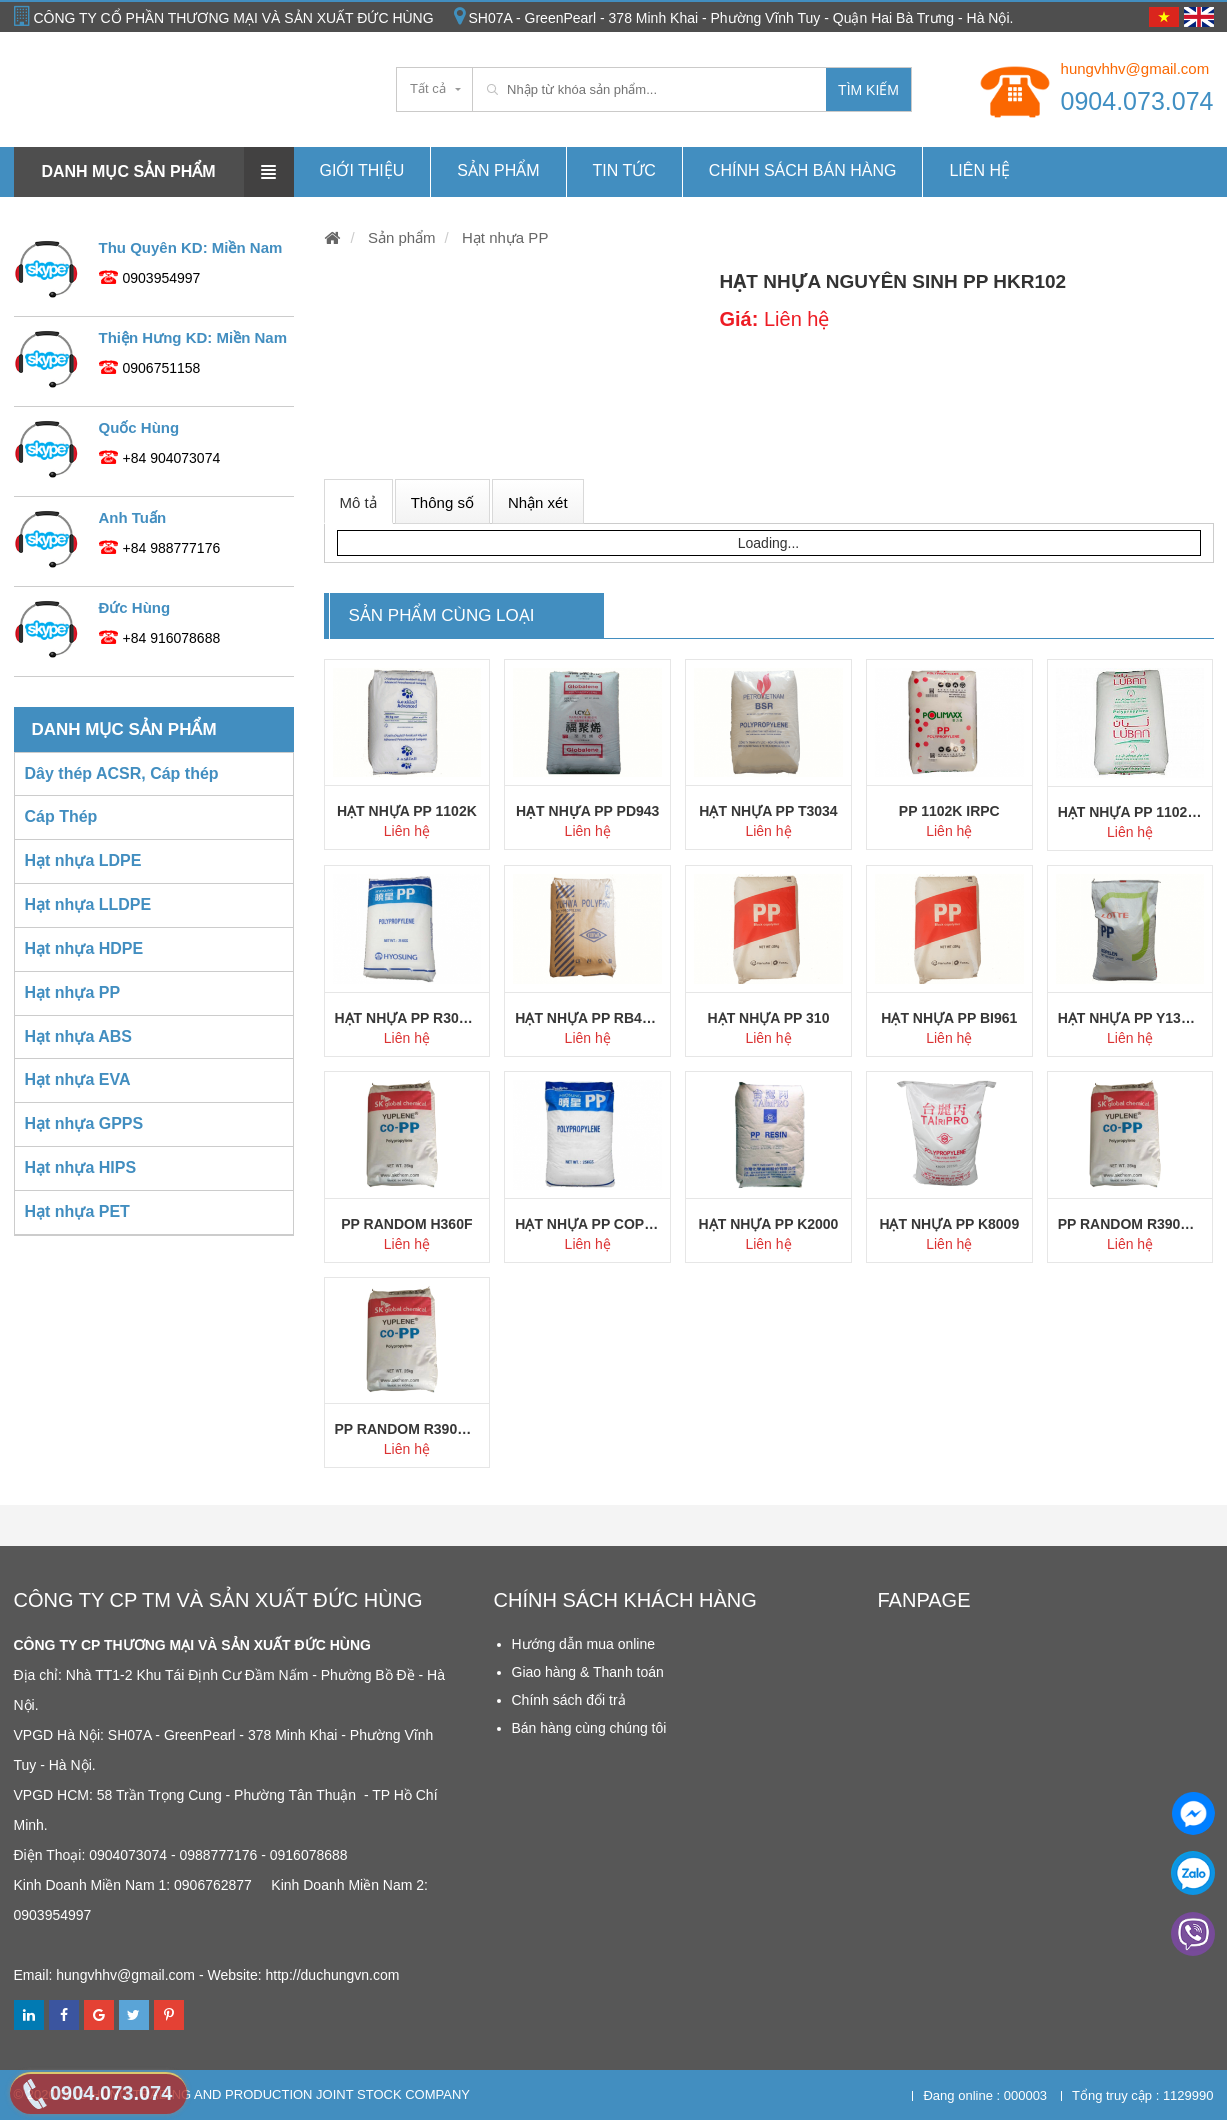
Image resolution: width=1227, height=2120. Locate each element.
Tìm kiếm (868, 90)
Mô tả (358, 502)
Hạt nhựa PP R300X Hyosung (407, 1018)
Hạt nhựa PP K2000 (769, 1224)
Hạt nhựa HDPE (84, 948)
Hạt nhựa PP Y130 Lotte (1130, 1018)
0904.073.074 (1137, 101)
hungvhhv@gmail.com (1135, 68)
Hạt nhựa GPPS (84, 1123)
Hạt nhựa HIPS (81, 1167)
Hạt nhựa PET (77, 1211)
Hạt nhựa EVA (78, 1079)
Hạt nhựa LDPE (83, 860)
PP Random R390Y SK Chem (1130, 1224)
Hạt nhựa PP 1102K (407, 811)
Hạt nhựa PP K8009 (949, 1224)
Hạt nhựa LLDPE (88, 904)
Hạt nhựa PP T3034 (768, 811)
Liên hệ (979, 170)
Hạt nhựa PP (503, 237)
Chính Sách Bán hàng (803, 170)
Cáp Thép (61, 816)
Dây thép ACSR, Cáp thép (122, 773)
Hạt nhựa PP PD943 (587, 811)
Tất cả (428, 88)
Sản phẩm (498, 170)
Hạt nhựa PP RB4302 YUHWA (587, 1018)
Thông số (442, 502)
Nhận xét (538, 502)
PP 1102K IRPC (949, 811)
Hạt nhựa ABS (78, 1036)
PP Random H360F (406, 1224)
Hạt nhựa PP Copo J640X (587, 1224)
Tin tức (624, 170)
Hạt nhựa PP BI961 (949, 1018)
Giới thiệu (362, 170)
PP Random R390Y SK (407, 1429)
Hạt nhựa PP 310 (769, 1018)
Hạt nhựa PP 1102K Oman (1130, 812)
